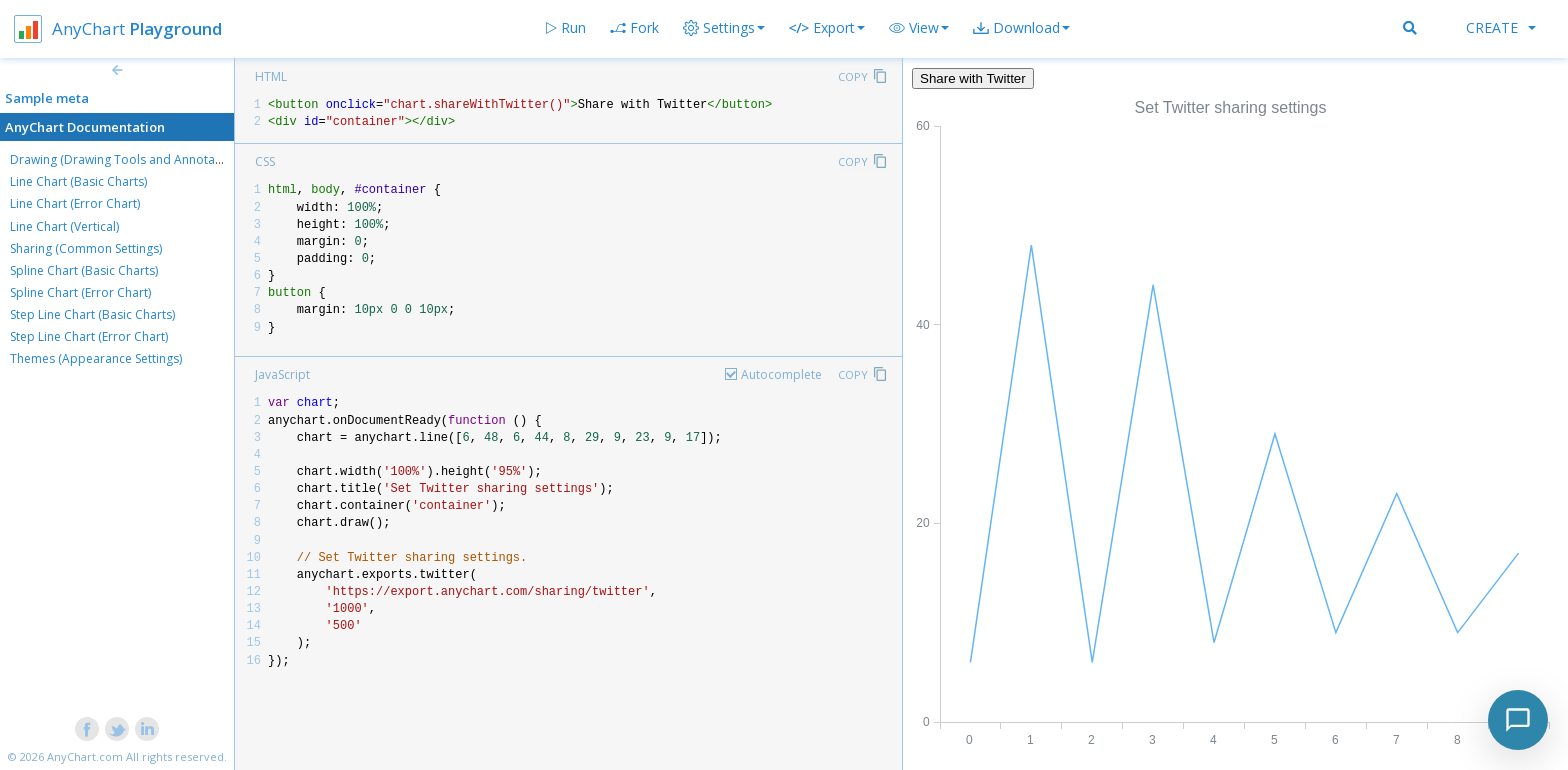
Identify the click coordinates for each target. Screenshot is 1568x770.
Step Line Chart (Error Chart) (89, 336)
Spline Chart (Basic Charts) (84, 270)
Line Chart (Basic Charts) (78, 181)
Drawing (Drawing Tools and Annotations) (128, 159)
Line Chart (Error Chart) (75, 203)
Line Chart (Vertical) (64, 226)
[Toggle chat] (1518, 720)
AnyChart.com (85, 756)
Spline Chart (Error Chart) (80, 292)
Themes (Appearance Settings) (96, 358)
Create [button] (1501, 27)
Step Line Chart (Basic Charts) (92, 314)
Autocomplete (781, 374)
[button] (919, 28)
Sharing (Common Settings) (86, 248)
